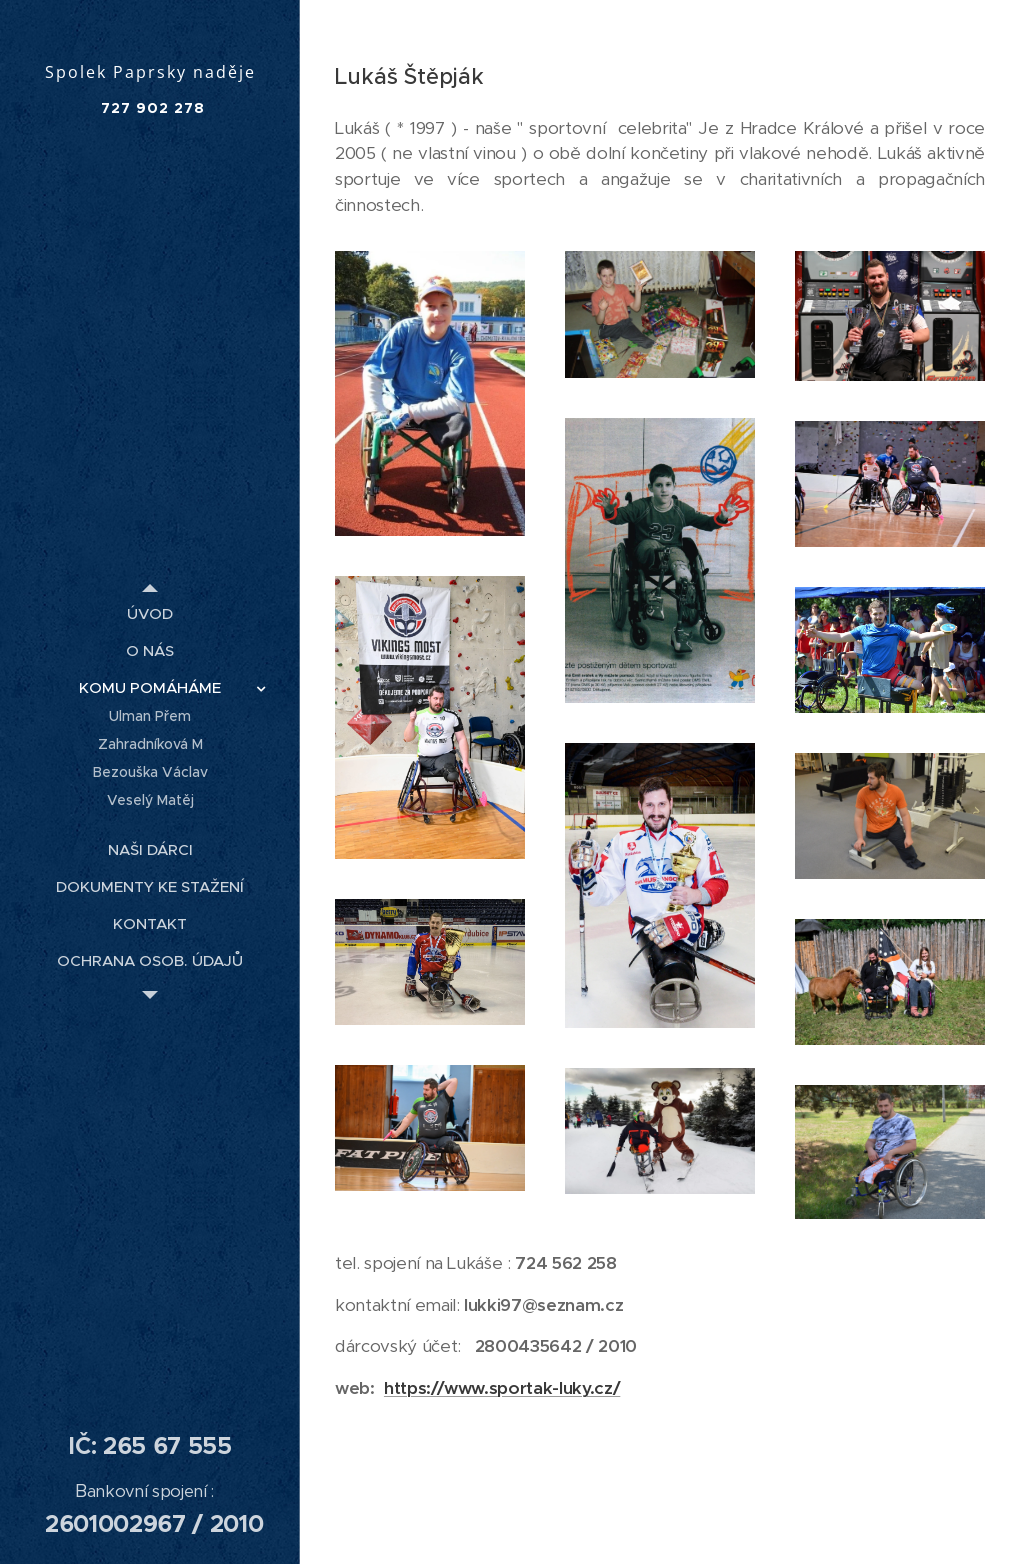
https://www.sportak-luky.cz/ (502, 1388)
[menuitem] (150, 613)
